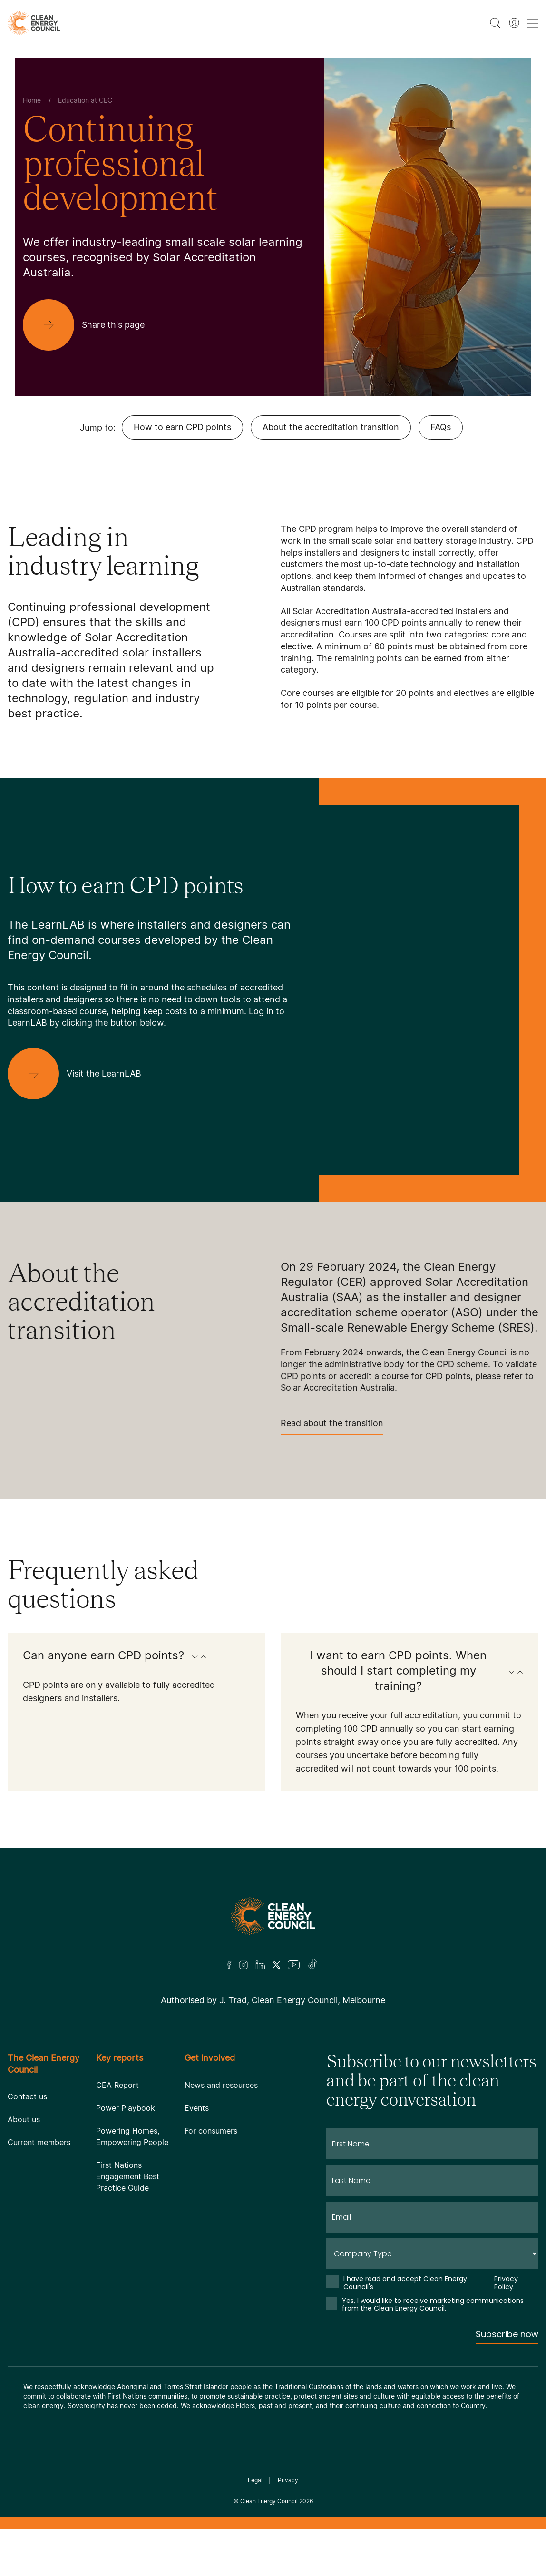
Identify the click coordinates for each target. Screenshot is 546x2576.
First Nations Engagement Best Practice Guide (127, 2176)
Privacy (288, 2480)
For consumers (211, 2130)
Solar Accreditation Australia (338, 1387)
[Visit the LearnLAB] (82, 1073)
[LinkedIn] (260, 1964)
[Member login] (514, 23)
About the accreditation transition (331, 427)
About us (24, 2119)
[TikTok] (313, 1965)
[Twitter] (276, 1965)
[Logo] (273, 1916)
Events (197, 2108)
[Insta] (243, 1964)
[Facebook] (229, 1965)
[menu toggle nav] (532, 23)
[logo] (34, 23)
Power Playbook (125, 2108)
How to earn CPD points (182, 427)
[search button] (495, 23)
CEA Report (117, 2085)
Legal (255, 2480)
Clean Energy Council (269, 2501)
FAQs (440, 427)
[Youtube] (294, 1964)
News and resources (221, 2085)
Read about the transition (332, 1426)
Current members (39, 2142)
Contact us (27, 2096)
